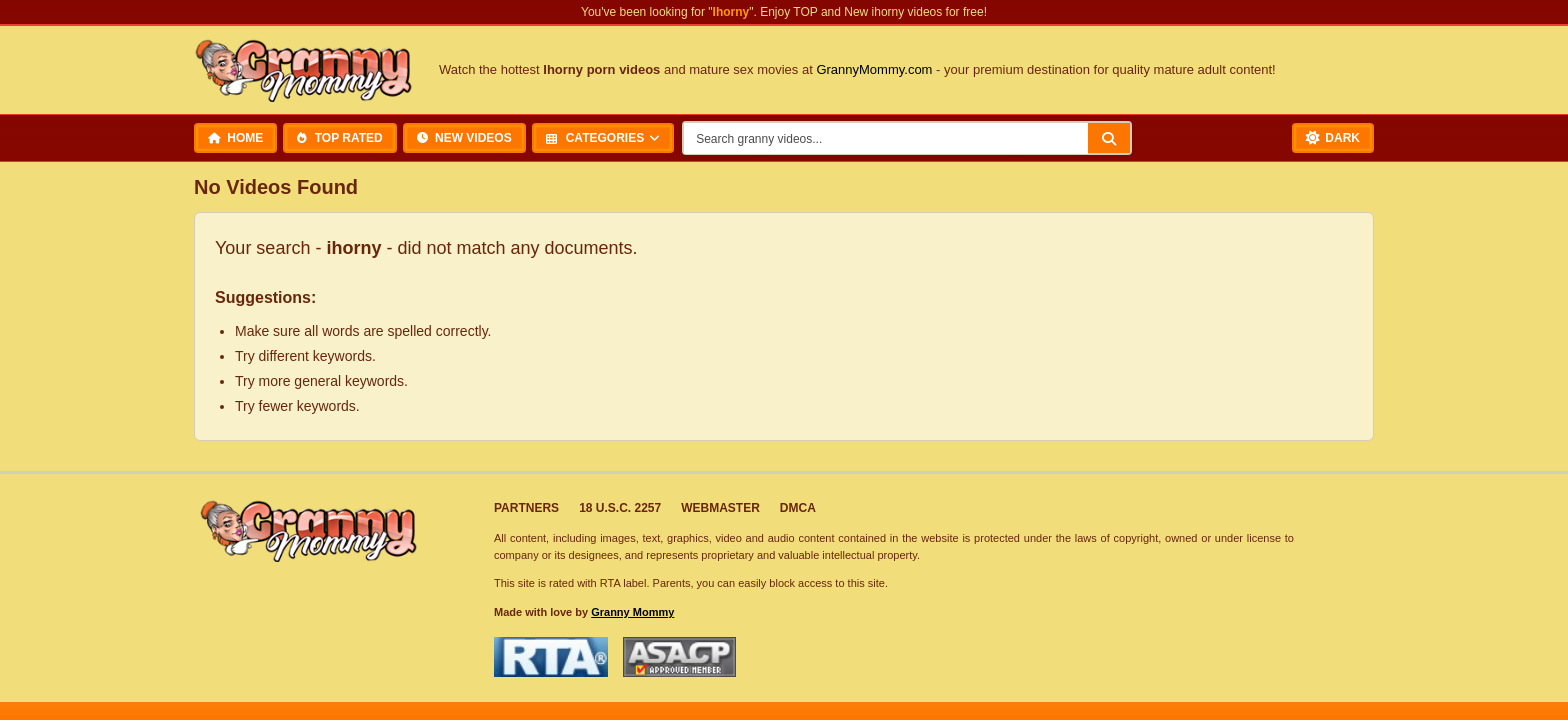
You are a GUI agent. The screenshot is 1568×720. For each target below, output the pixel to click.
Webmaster (720, 508)
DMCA (798, 508)
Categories (595, 138)
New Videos (464, 138)
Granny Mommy (632, 612)
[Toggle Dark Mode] (1333, 138)
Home (235, 138)
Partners (526, 508)
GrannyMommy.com (874, 69)
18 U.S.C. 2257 (620, 508)
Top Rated (339, 138)
